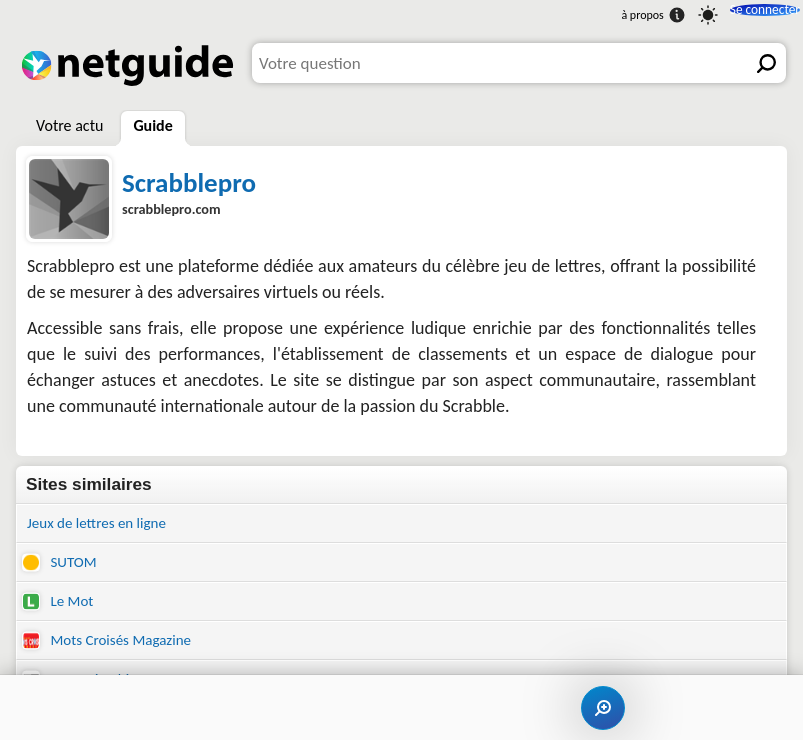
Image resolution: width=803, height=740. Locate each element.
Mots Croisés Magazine (117, 650)
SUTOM (63, 566)
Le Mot (61, 608)
